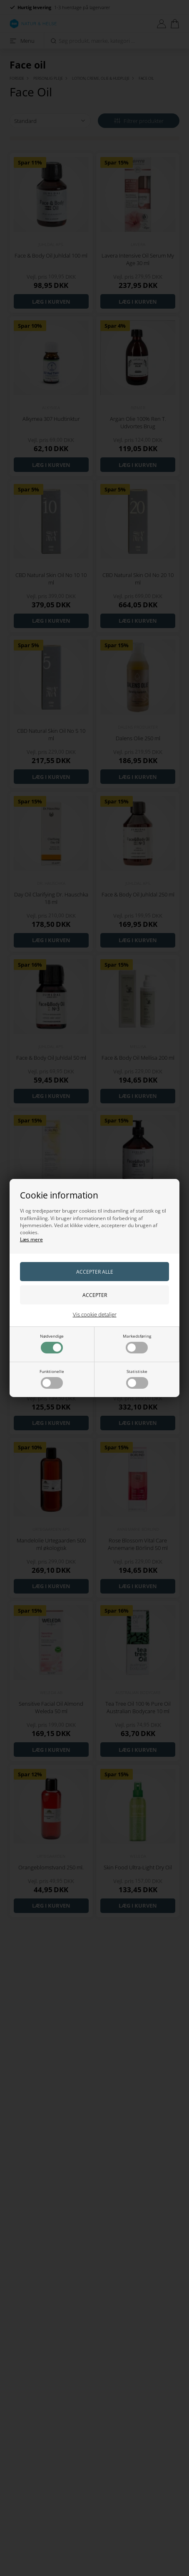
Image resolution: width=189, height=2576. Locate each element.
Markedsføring (137, 1343)
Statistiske (137, 1378)
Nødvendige (52, 1343)
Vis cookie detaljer (95, 1314)
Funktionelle (52, 1378)
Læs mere (31, 1239)
